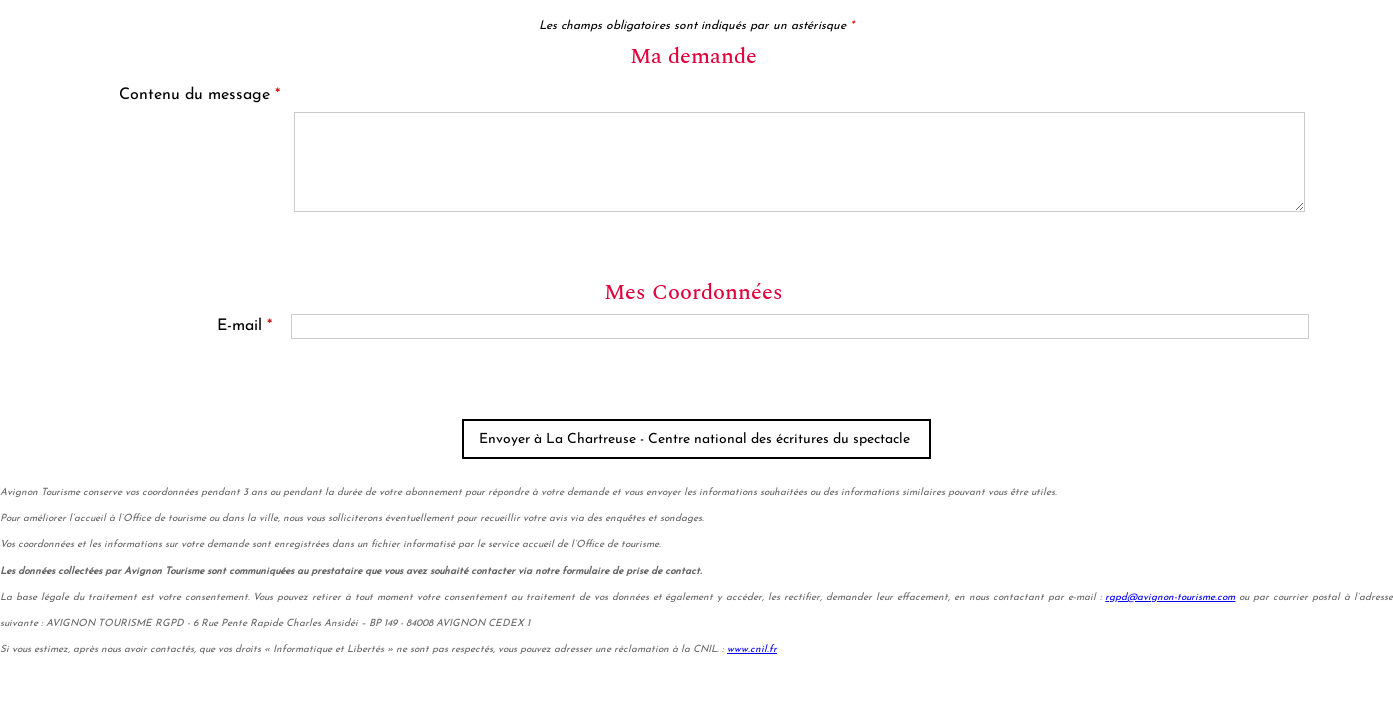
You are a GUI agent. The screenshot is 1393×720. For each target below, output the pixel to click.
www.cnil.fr (752, 649)
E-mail (244, 326)
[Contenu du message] (799, 162)
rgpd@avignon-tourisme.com (1170, 597)
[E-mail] (800, 326)
